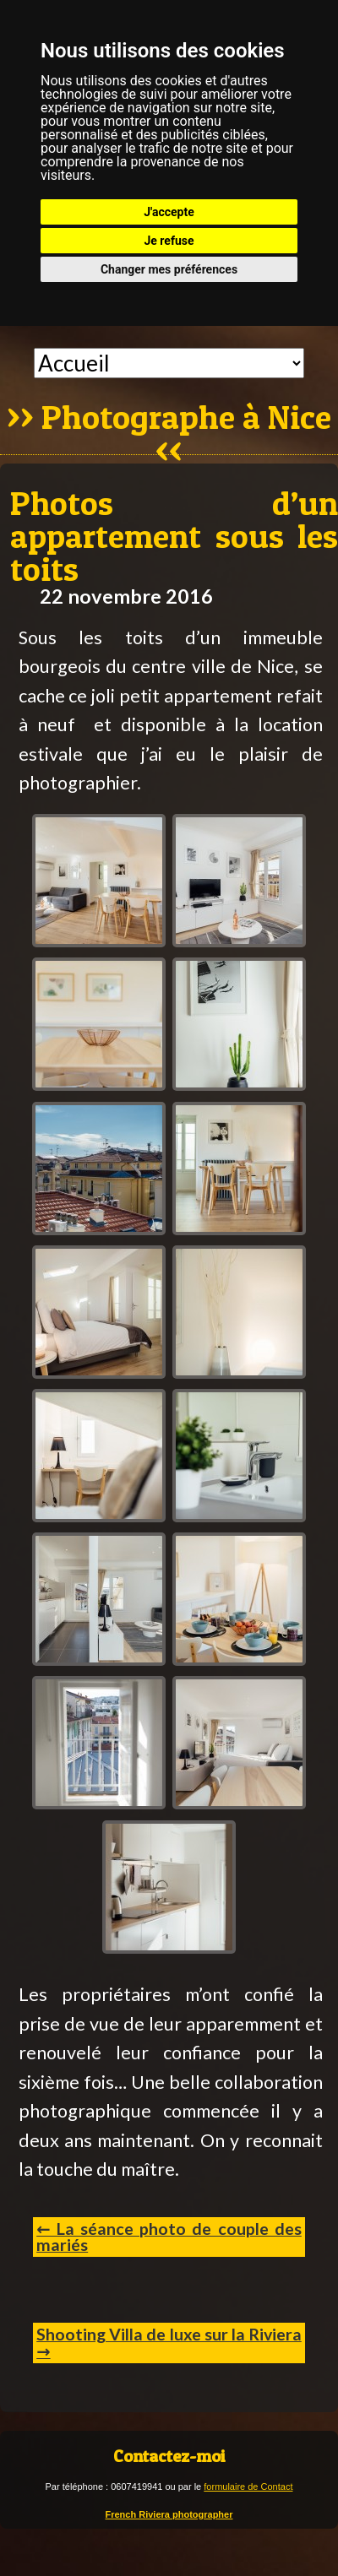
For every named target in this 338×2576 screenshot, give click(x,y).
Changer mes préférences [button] (169, 269)
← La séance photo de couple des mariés (169, 2237)
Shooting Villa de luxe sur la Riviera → (169, 2342)
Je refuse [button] (169, 240)
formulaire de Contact (248, 2486)
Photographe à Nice (186, 418)
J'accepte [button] (169, 212)
